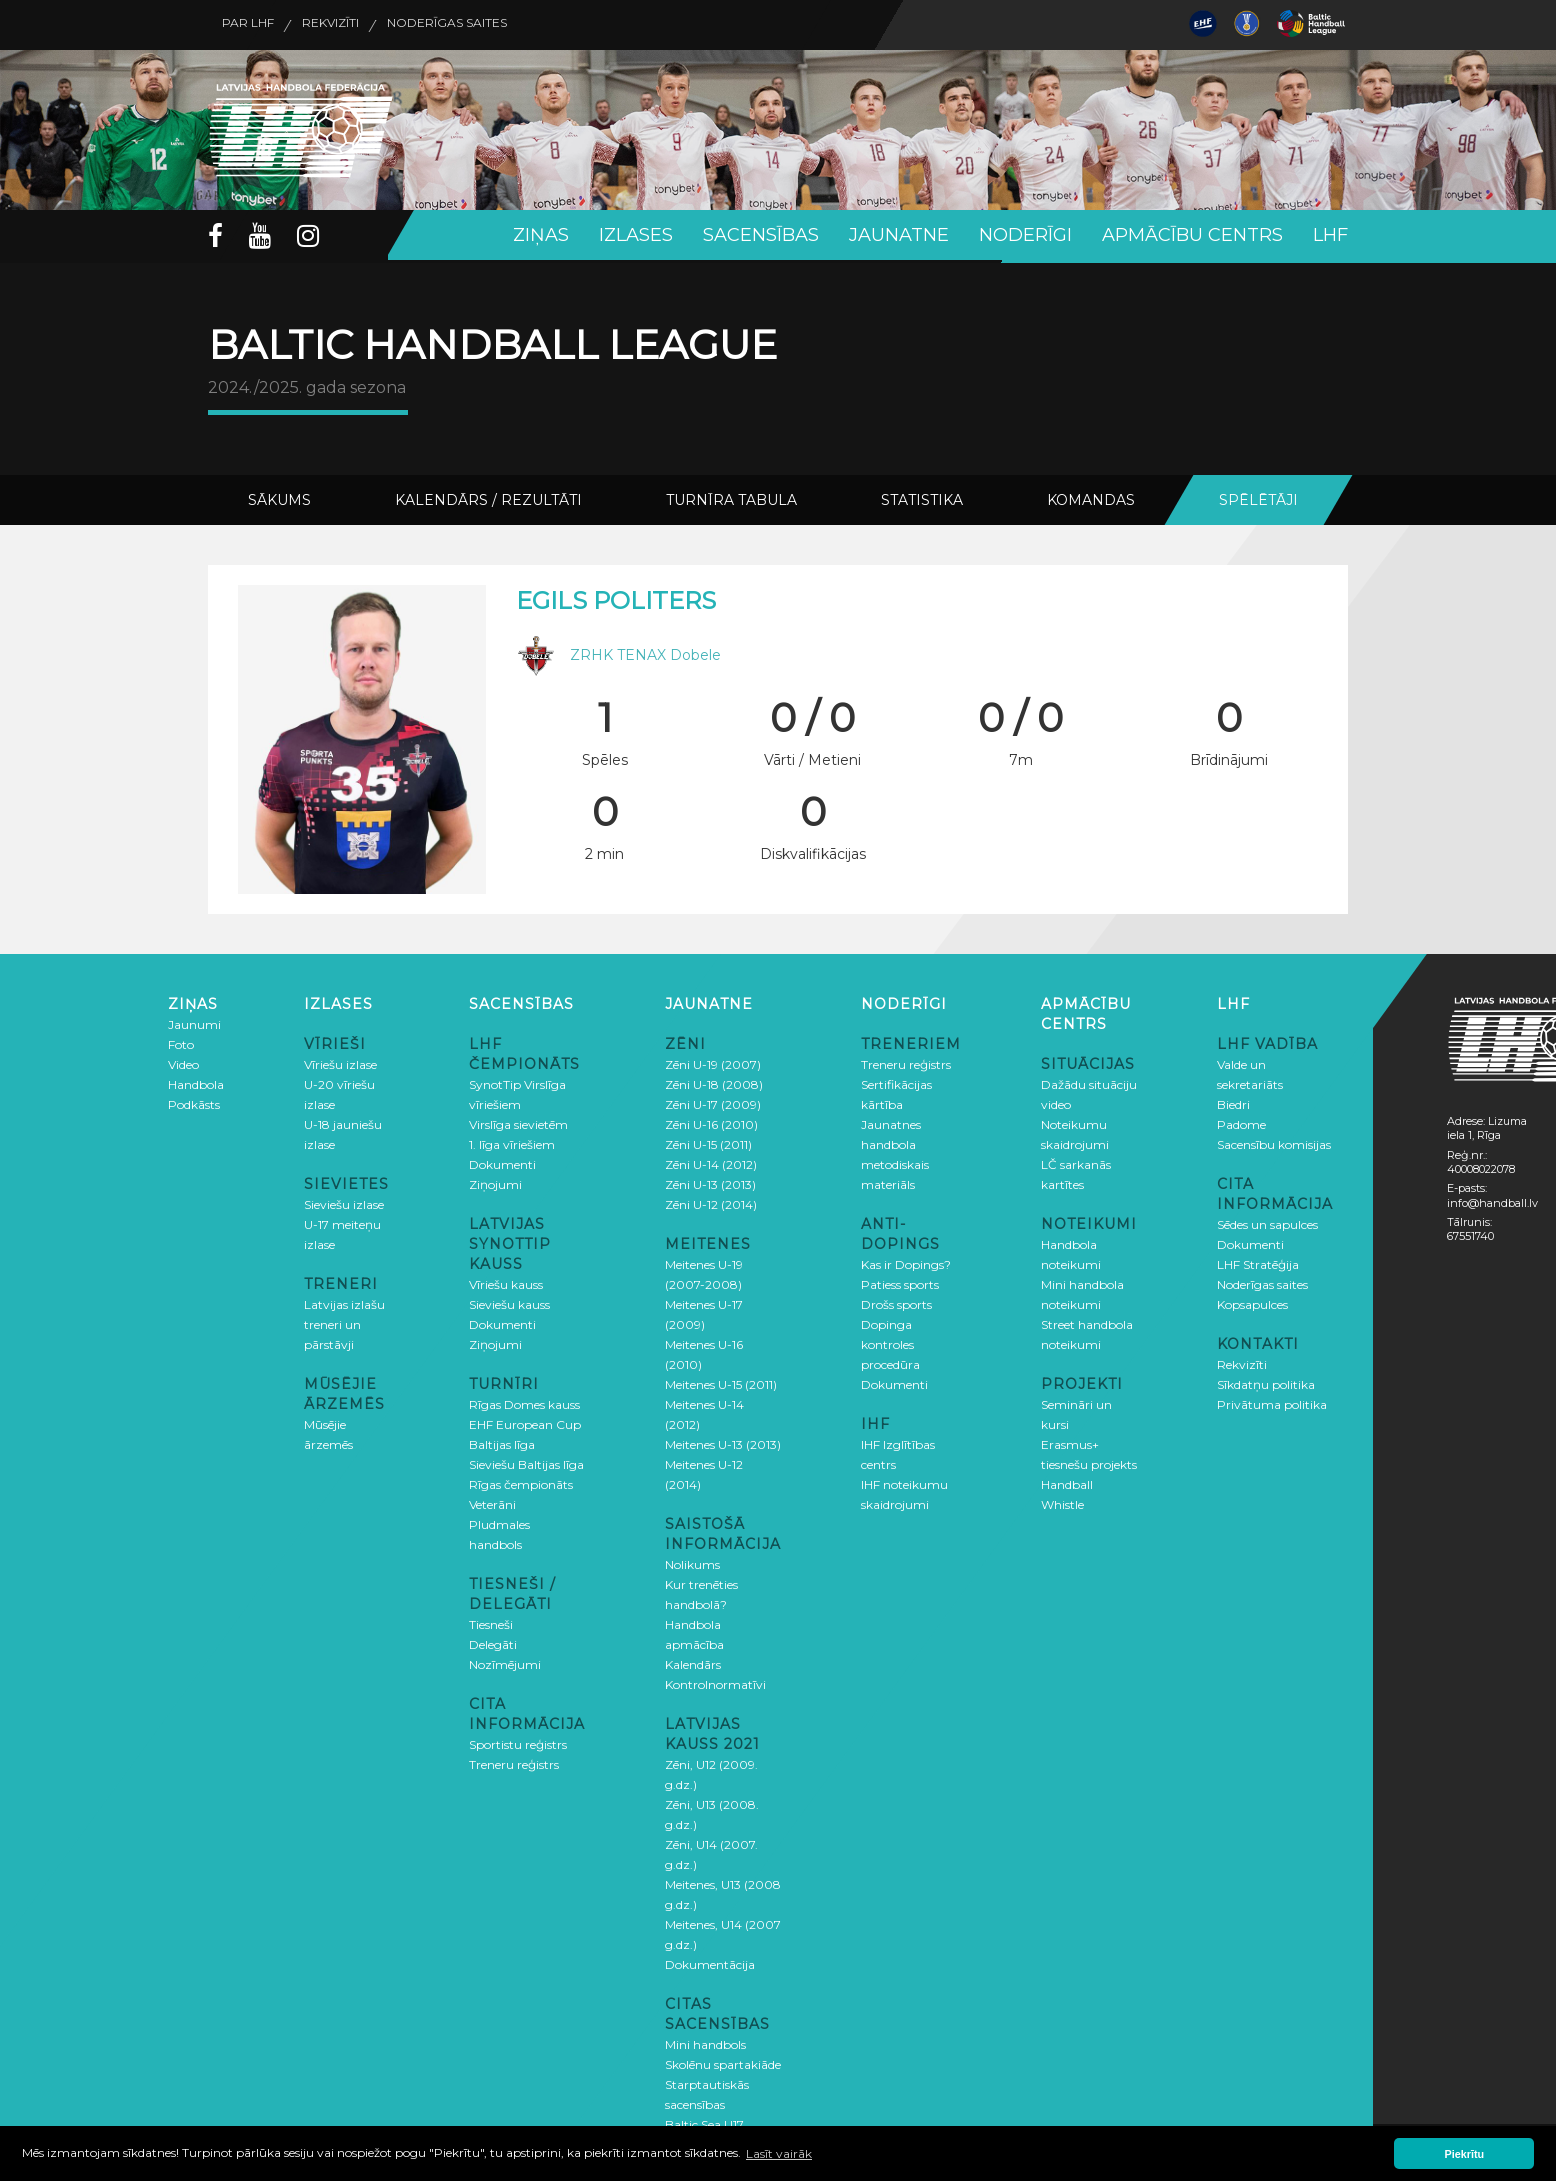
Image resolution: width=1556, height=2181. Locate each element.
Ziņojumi (495, 1181)
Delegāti (493, 1641)
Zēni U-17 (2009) (713, 1101)
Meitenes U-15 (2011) (721, 1381)
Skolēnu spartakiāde (723, 2061)
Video (183, 1061)
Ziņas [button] (541, 235)
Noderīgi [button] (1025, 235)
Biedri (1233, 1101)
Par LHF (260, 25)
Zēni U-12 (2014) (711, 1201)
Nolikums (692, 1561)
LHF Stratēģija (1258, 1261)
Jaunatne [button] (899, 235)
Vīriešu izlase (340, 1061)
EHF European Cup (525, 1421)
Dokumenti (502, 1161)
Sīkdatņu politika (1266, 1381)
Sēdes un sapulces (1267, 1221)
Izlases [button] (636, 235)
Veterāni (492, 1501)
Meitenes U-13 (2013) (723, 1441)
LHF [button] (1330, 235)
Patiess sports (900, 1281)
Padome (1241, 1121)
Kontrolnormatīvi (715, 1681)
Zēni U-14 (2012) (711, 1161)
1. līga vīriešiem (512, 1141)
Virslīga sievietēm (518, 1121)
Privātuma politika (1272, 1401)
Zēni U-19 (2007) (713, 1061)
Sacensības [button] (761, 235)
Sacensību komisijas (1274, 1141)
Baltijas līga (502, 1441)
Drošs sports (896, 1301)
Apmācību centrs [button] (1192, 235)
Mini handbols (705, 2041)
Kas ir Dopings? (906, 1261)
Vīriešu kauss (506, 1281)
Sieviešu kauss (509, 1301)
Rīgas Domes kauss (524, 1401)
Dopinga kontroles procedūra (890, 1341)
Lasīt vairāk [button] (779, 2153)
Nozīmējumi (505, 1661)
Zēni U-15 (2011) (708, 1141)
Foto (181, 1041)
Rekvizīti (366, 25)
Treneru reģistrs (514, 1761)
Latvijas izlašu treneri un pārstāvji (344, 1321)
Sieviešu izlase (344, 1201)
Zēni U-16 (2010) (711, 1121)
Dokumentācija (710, 1961)
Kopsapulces (1252, 1301)
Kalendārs (693, 1661)
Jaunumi (194, 1021)
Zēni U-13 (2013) (710, 1181)
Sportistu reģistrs (518, 1741)
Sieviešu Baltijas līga (526, 1461)
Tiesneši (491, 1621)
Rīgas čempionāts (521, 1481)
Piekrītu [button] (1465, 2154)
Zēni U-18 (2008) (714, 1081)
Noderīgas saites (510, 25)
